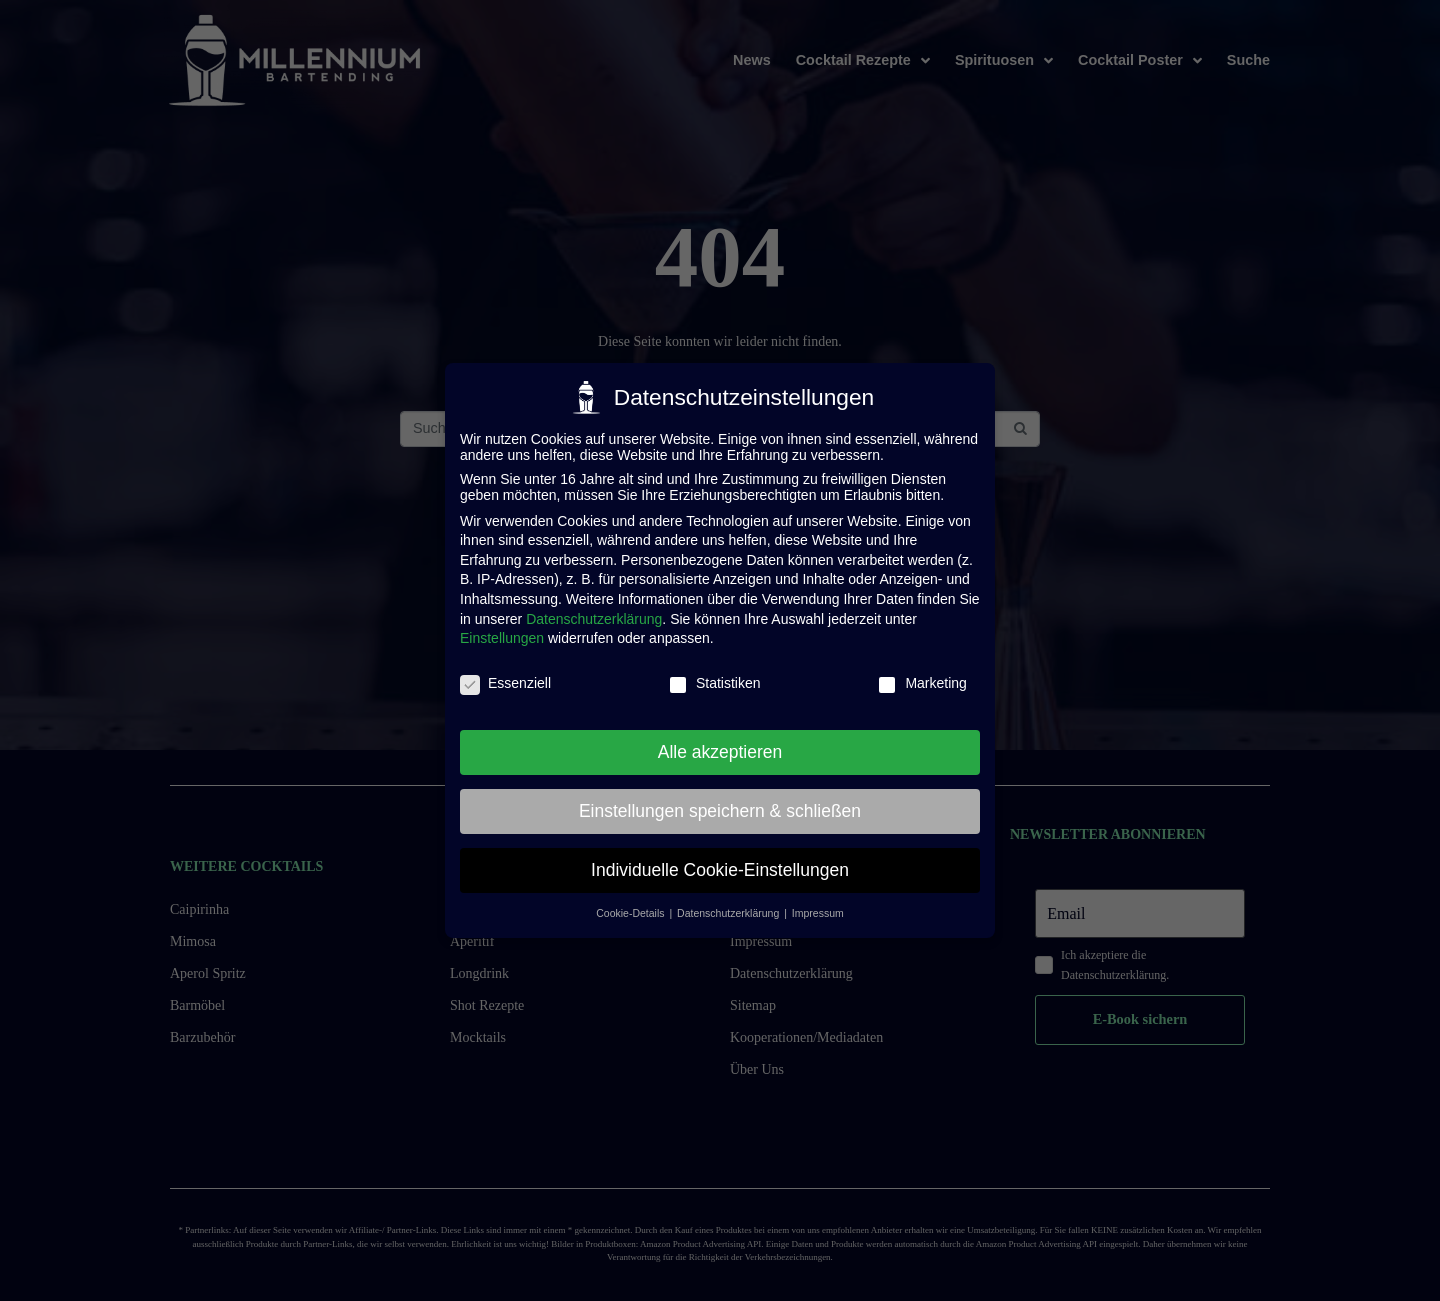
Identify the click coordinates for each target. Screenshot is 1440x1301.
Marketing (921, 683)
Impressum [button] (818, 913)
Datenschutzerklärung (594, 619)
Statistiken (714, 683)
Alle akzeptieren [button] (720, 752)
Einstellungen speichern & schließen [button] (720, 811)
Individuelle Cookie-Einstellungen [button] (720, 870)
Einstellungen (502, 638)
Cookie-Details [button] (631, 913)
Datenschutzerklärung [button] (729, 913)
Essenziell (505, 683)
